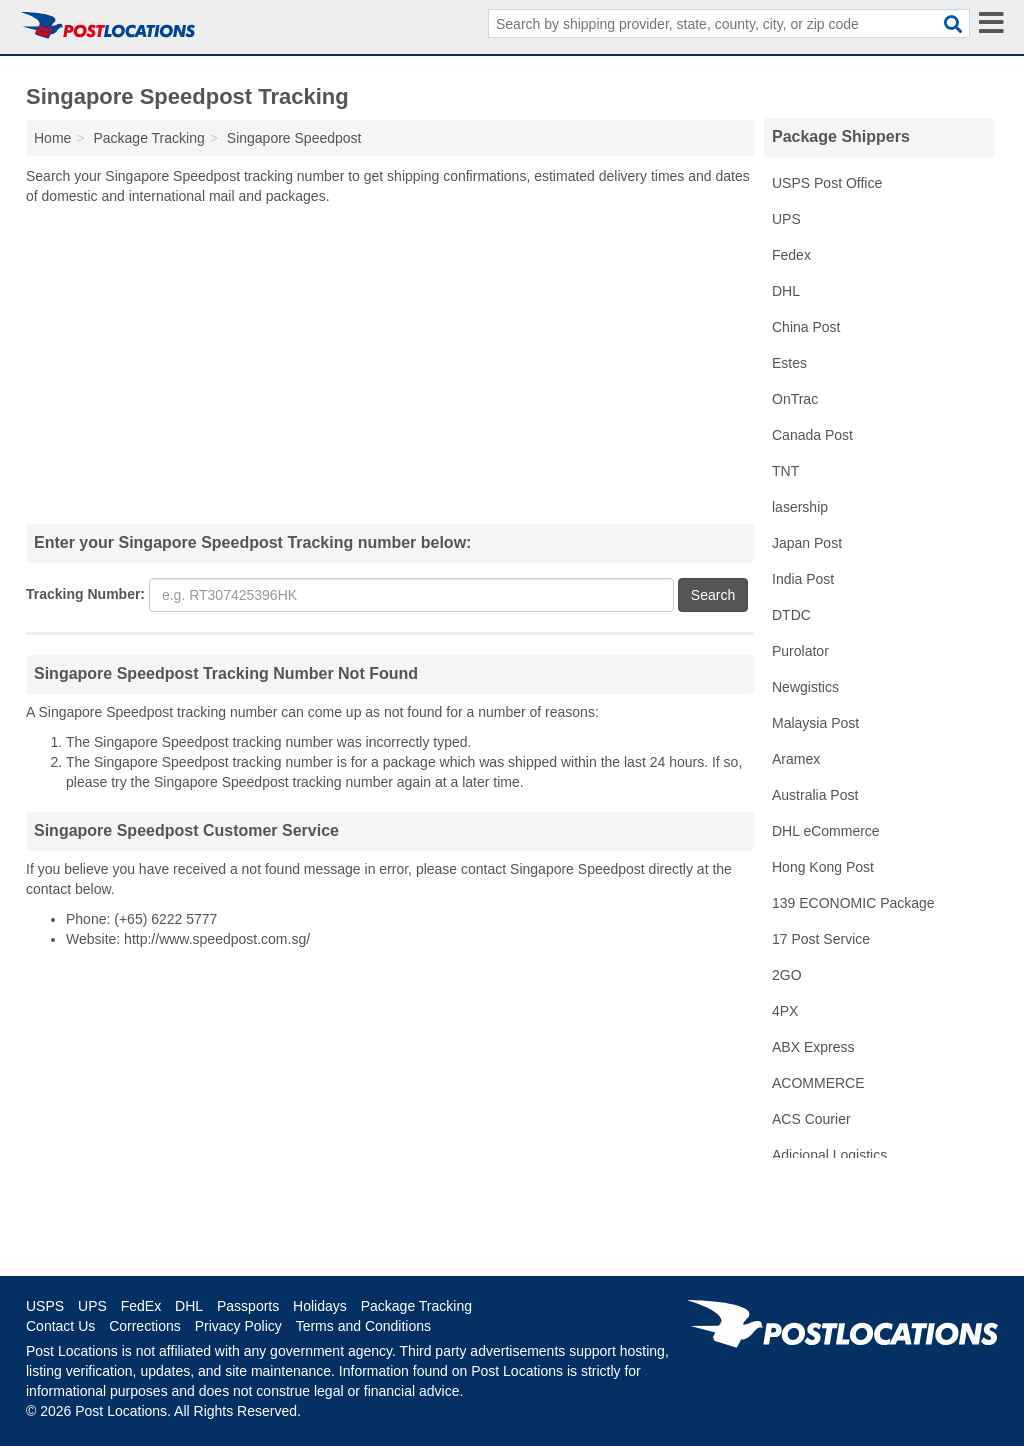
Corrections (145, 1326)
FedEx (141, 1306)
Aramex (796, 759)
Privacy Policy (238, 1326)
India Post (803, 579)
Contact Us (60, 1326)
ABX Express (813, 1047)
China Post (806, 327)
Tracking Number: (85, 594)
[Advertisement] (390, 364)
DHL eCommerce (826, 831)
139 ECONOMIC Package (853, 903)
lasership (800, 507)
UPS (786, 219)
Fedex (791, 255)
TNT (785, 471)
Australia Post (815, 795)
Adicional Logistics (829, 1155)
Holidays (320, 1306)
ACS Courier (811, 1119)
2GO (787, 975)
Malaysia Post (815, 723)
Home (52, 138)
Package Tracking (416, 1306)
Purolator (800, 651)
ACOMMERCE (818, 1083)
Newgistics (805, 687)
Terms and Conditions (363, 1326)
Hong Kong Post (823, 867)
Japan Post (807, 543)
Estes (789, 363)
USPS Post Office (827, 183)
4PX (785, 1011)
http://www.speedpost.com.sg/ (217, 939)
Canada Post (812, 435)
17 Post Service (821, 939)
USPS (45, 1306)
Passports (248, 1306)
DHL (786, 291)
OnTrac (795, 399)
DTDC (791, 615)
